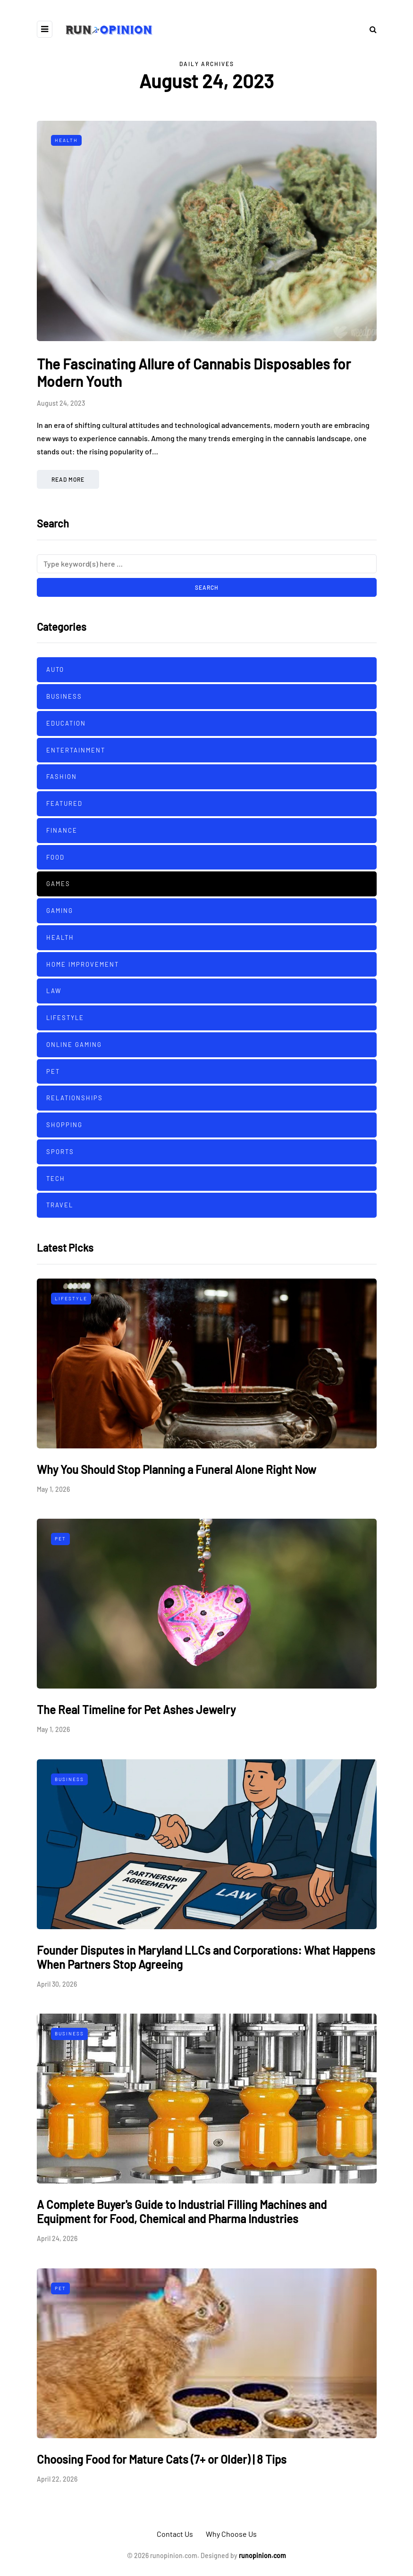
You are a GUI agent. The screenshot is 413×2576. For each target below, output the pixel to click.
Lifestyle (65, 1017)
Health (66, 140)
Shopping (64, 1125)
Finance (61, 830)
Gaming (59, 910)
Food (55, 857)
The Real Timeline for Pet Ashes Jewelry (136, 1709)
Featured (64, 803)
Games (58, 883)
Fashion (61, 776)
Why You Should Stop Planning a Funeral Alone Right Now (176, 1469)
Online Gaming (74, 1044)
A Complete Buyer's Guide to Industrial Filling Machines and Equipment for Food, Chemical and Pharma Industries (182, 2211)
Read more (67, 479)
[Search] (207, 563)
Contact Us (175, 2533)
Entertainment (75, 750)
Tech (55, 1178)
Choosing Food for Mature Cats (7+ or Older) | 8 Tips (162, 2459)
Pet (53, 1071)
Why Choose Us (231, 2533)
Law (53, 991)
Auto (55, 669)
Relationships (74, 1098)
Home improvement (82, 964)
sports (60, 1151)
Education (66, 723)
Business (64, 696)
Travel (59, 1205)
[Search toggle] (369, 29)
